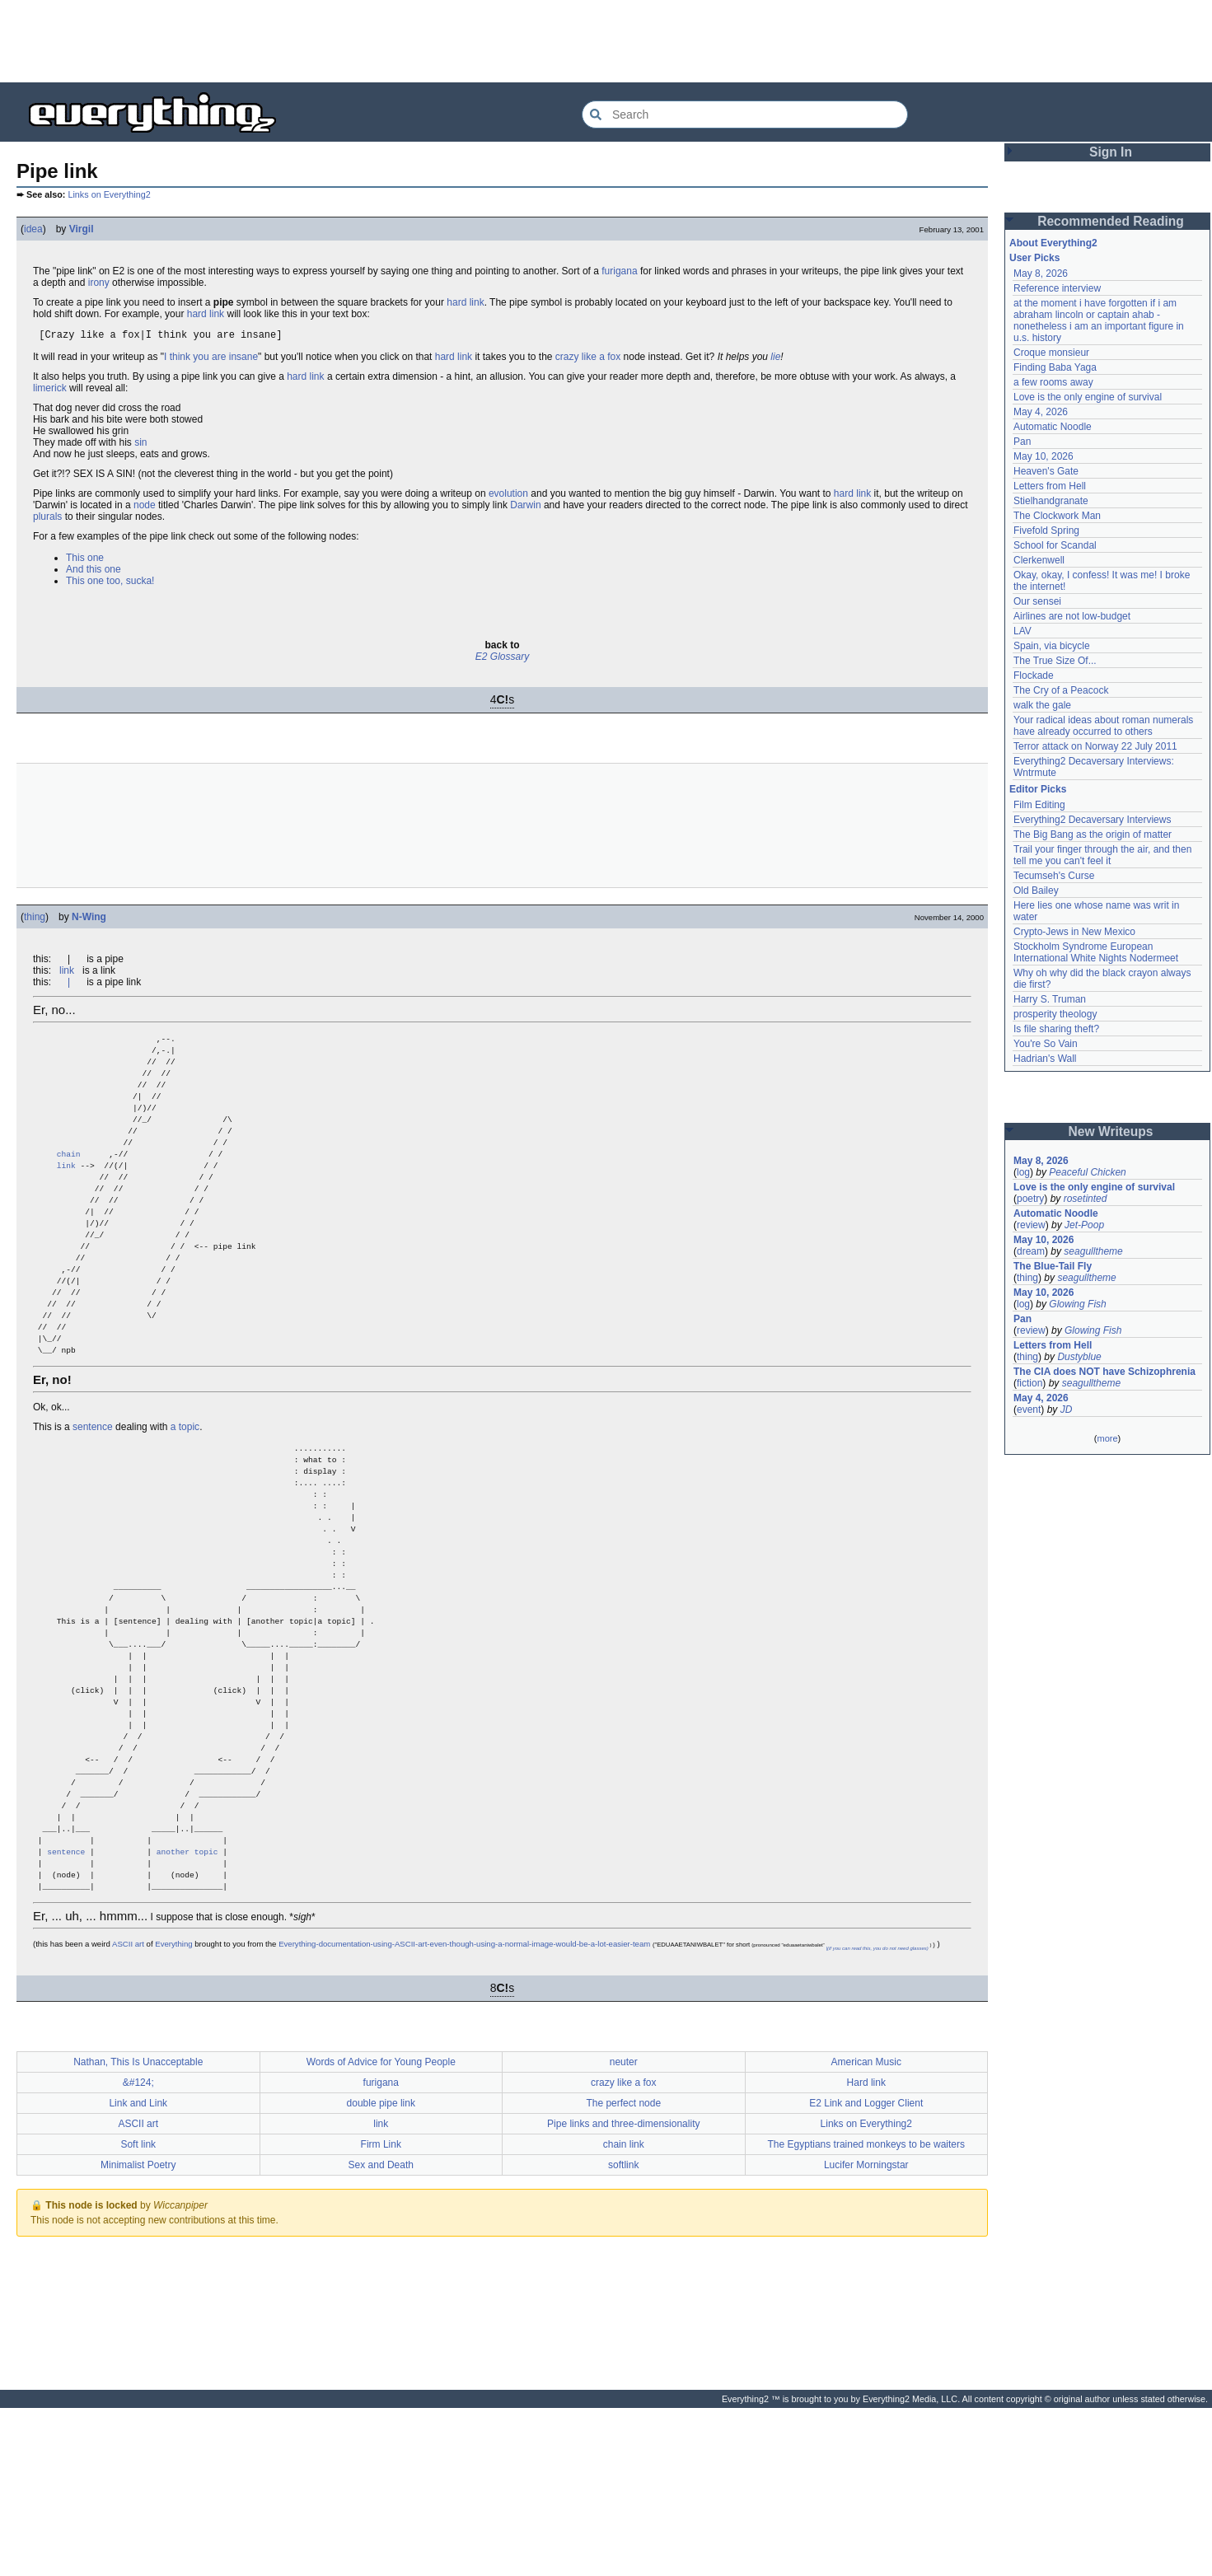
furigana (619, 271)
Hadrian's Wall (1045, 1058)
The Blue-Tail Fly (1052, 1266)
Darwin (525, 507)
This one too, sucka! (110, 583)
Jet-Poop (1084, 1225)
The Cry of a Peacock (1060, 690)
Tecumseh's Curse (1053, 875)
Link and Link (138, 2271)
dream (1031, 1251)
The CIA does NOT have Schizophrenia (1104, 1371)
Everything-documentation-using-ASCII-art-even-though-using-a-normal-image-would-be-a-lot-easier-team (464, 2111)
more (1107, 1438)
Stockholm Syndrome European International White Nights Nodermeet (1095, 952)
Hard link (866, 2250)
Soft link (138, 2312)
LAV (1022, 631)
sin (140, 445)
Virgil (81, 229)
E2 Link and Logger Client (866, 2271)
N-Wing (89, 919)
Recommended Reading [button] (1110, 221)
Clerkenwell (1039, 560)
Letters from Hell (1049, 486)
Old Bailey (1036, 890)
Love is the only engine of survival (1087, 397)
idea (33, 229)
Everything (173, 2111)
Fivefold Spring (1046, 530)
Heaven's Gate (1046, 471)
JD (1066, 1409)
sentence (93, 1498)
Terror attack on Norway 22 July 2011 (1095, 746)
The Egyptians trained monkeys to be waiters (866, 2312)
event (1029, 1409)
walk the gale (1042, 705)
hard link (465, 302)
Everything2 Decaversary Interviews (1092, 819)
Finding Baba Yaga (1055, 367)
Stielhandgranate (1050, 501)
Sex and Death (381, 2333)
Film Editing (1039, 805)
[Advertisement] (606, 41)
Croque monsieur (1051, 352)
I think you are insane (211, 359)
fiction (1029, 1383)
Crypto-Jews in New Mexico (1074, 931)
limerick (50, 390)
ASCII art (128, 2111)
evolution (508, 496)
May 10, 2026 (1043, 456)
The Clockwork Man (1057, 515)
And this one (93, 571)
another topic (187, 2012)
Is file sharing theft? (1056, 1029)
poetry (1030, 1198)
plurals (47, 519)
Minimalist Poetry (138, 2333)
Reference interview (1057, 288)
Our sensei (1037, 601)
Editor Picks (1037, 789)
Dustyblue (1079, 1357)
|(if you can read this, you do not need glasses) (877, 2116)
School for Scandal (1055, 545)
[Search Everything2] (745, 115)
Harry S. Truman (1049, 999)
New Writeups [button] (1111, 1131)
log (1023, 1172)
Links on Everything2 (109, 194)
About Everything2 (1053, 243)
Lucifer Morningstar (866, 2333)
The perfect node (623, 2271)
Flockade (1033, 675)
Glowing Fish (1077, 1304)
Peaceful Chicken (1087, 1172)
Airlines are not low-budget (1071, 616)
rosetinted (1085, 1198)
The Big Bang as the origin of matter (1092, 834)
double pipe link (381, 2271)
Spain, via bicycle (1051, 646)
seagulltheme (1093, 1251)
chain (69, 1183)
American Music (866, 2230)
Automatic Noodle (1052, 426)
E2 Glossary (502, 659)
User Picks (1034, 258)
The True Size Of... (1055, 660)
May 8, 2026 (1040, 273)
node (144, 507)
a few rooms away (1053, 382)
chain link (623, 2312)
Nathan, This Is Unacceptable (138, 2230)
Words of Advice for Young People (381, 2230)
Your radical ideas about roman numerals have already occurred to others (1103, 725)
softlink (623, 2333)
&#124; (138, 2250)
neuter (624, 2230)
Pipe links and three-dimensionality (623, 2292)
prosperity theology (1055, 1014)
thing (34, 919)
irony (99, 282)
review (1031, 1225)
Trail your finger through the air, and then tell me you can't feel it (1102, 855)
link (66, 973)
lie (775, 359)
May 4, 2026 (1040, 412)
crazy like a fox (587, 359)
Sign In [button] (1110, 152)
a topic (185, 1498)
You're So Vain (1045, 1044)
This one (85, 560)
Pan (1022, 441)
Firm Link (381, 2312)
